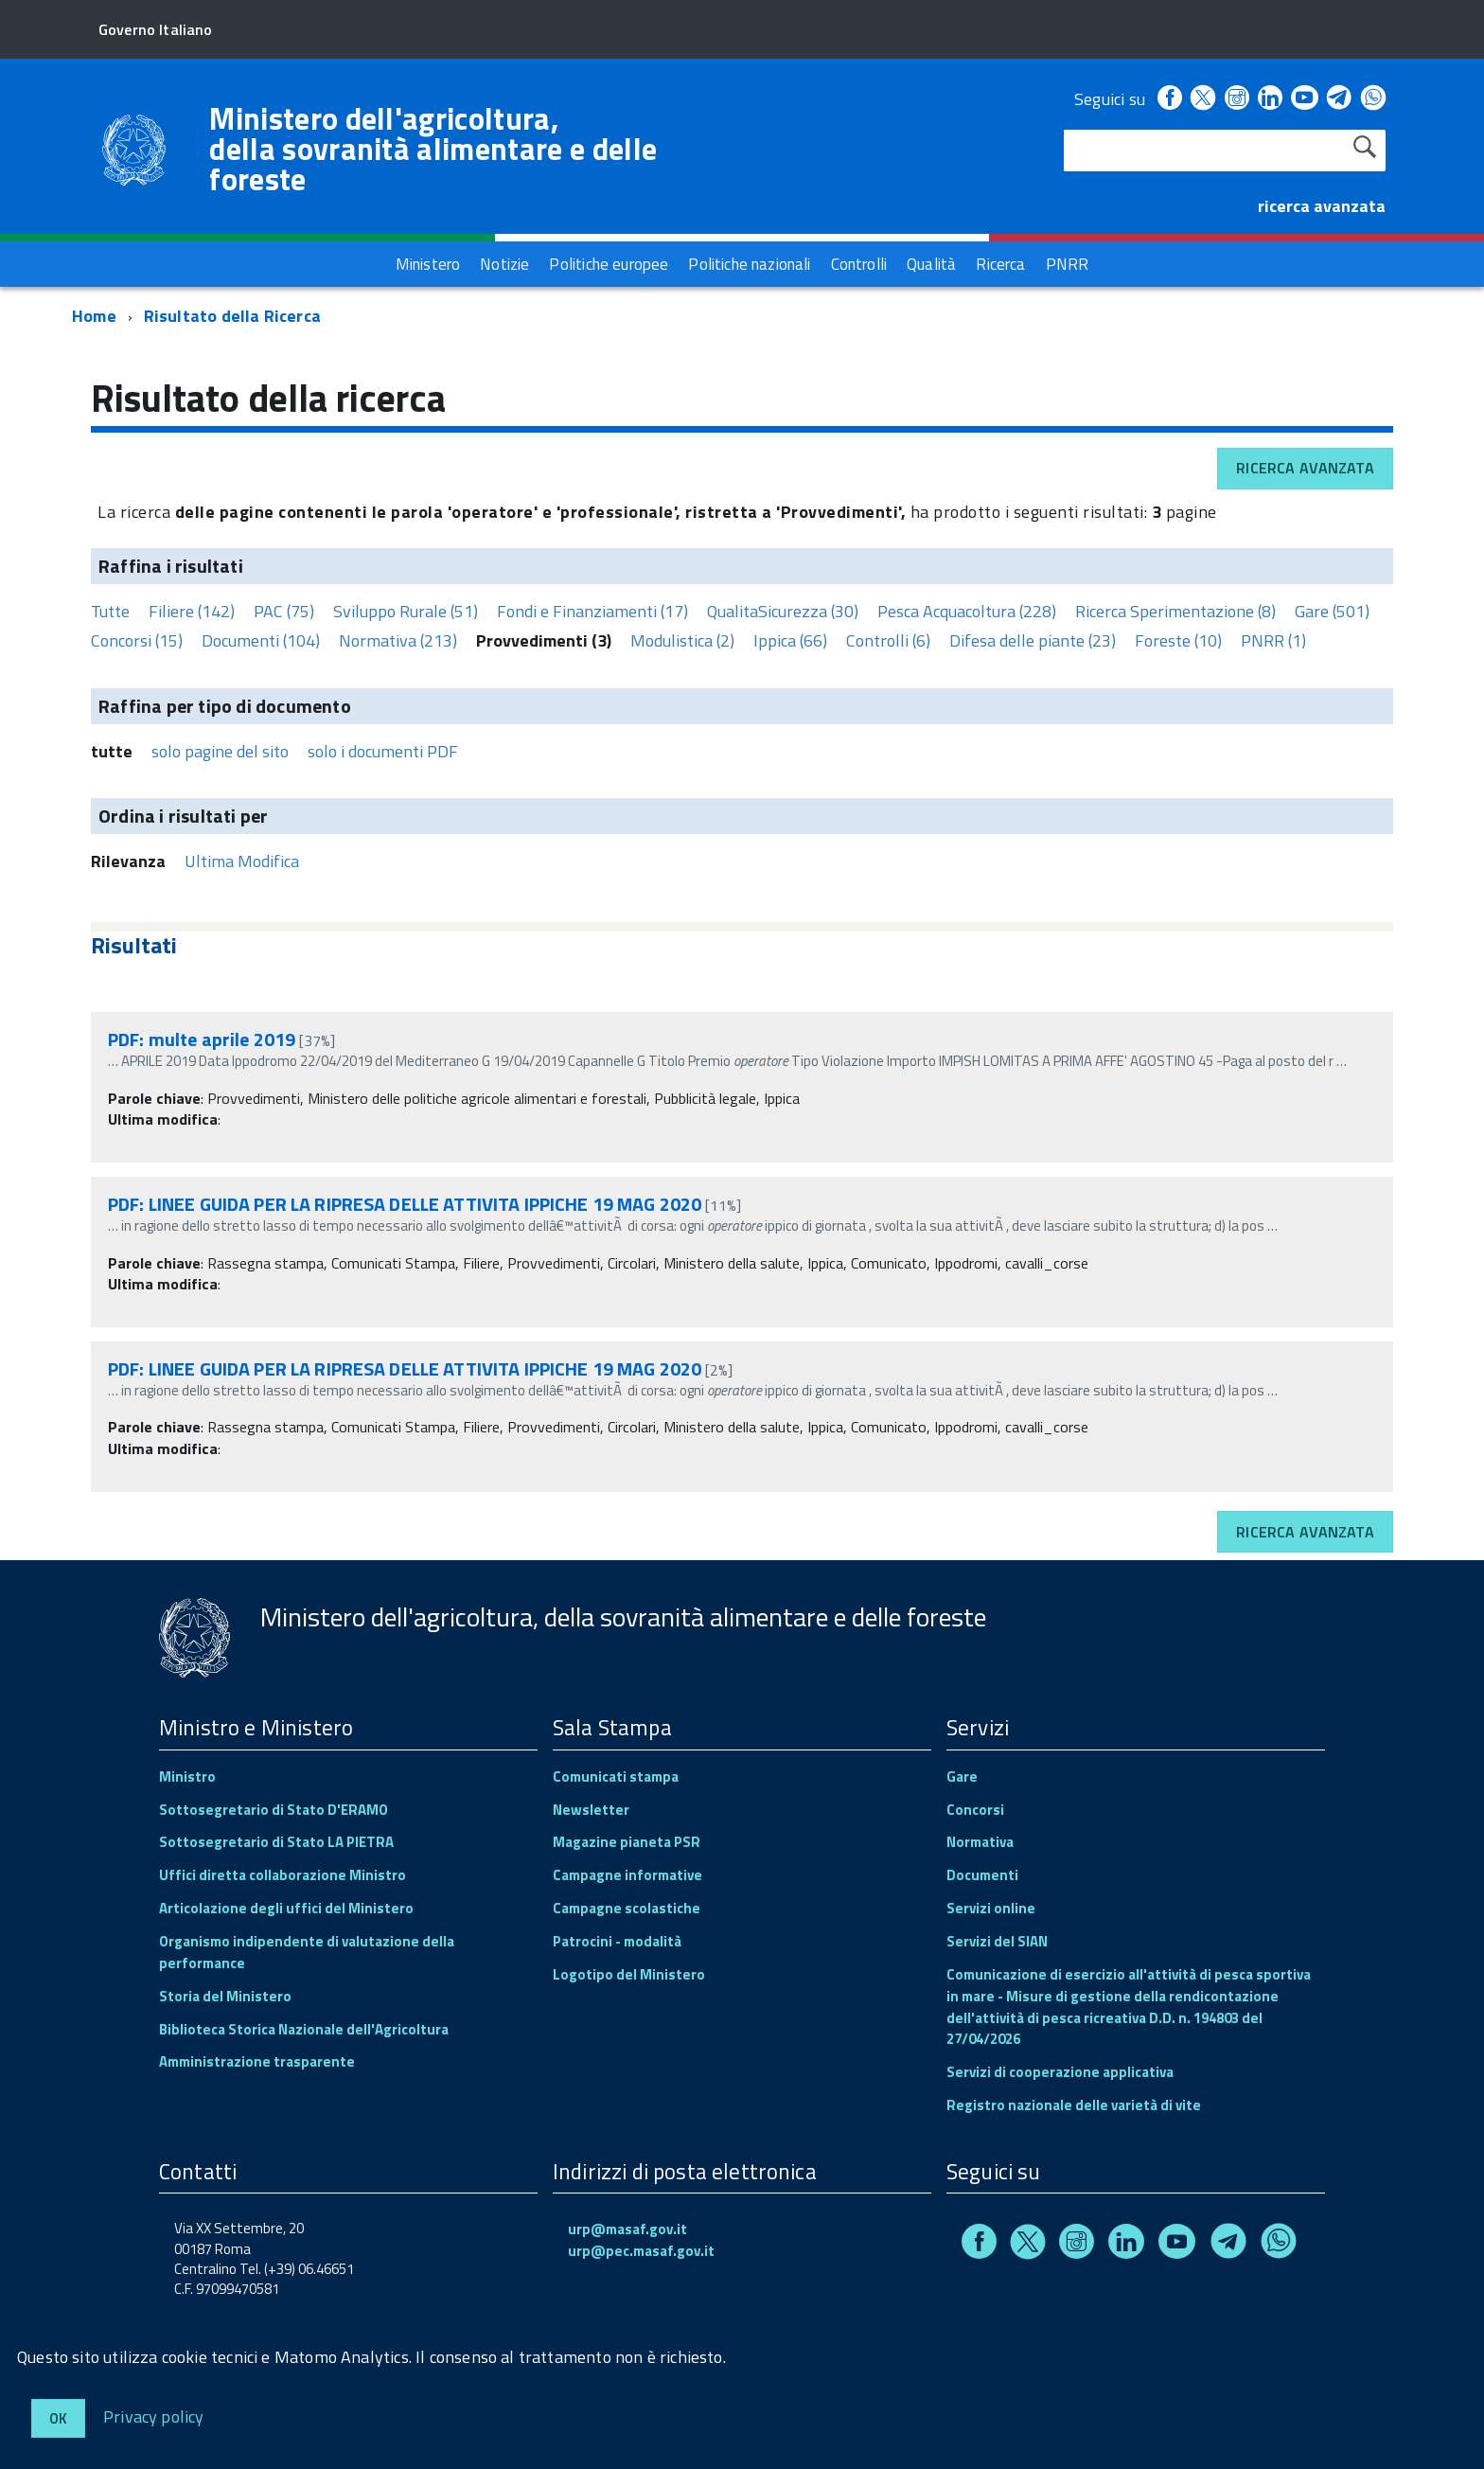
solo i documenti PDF (383, 751)
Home (94, 316)
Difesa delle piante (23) (1032, 640)
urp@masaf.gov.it (627, 2229)
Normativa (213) (398, 640)
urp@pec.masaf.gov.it (641, 2251)
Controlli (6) (888, 640)
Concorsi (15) (137, 640)
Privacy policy (153, 2415)
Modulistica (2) (682, 640)
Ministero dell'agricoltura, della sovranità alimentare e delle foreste (433, 148)
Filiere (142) (192, 611)
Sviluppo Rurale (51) (405, 611)
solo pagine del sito (220, 751)
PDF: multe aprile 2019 (201, 1039)
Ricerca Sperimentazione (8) (1175, 611)
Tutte (110, 611)
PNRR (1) (1273, 640)
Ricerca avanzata (1305, 467)
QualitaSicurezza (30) (782, 611)
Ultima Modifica (242, 861)
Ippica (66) (790, 640)
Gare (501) (1332, 611)
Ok (58, 2418)
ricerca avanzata (1322, 206)
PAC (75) (284, 611)
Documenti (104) (261, 640)
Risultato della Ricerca (232, 316)
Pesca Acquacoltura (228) (966, 611)
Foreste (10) (1178, 640)
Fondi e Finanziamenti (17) (592, 611)
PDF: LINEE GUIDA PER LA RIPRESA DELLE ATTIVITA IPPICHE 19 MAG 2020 (404, 1203)
